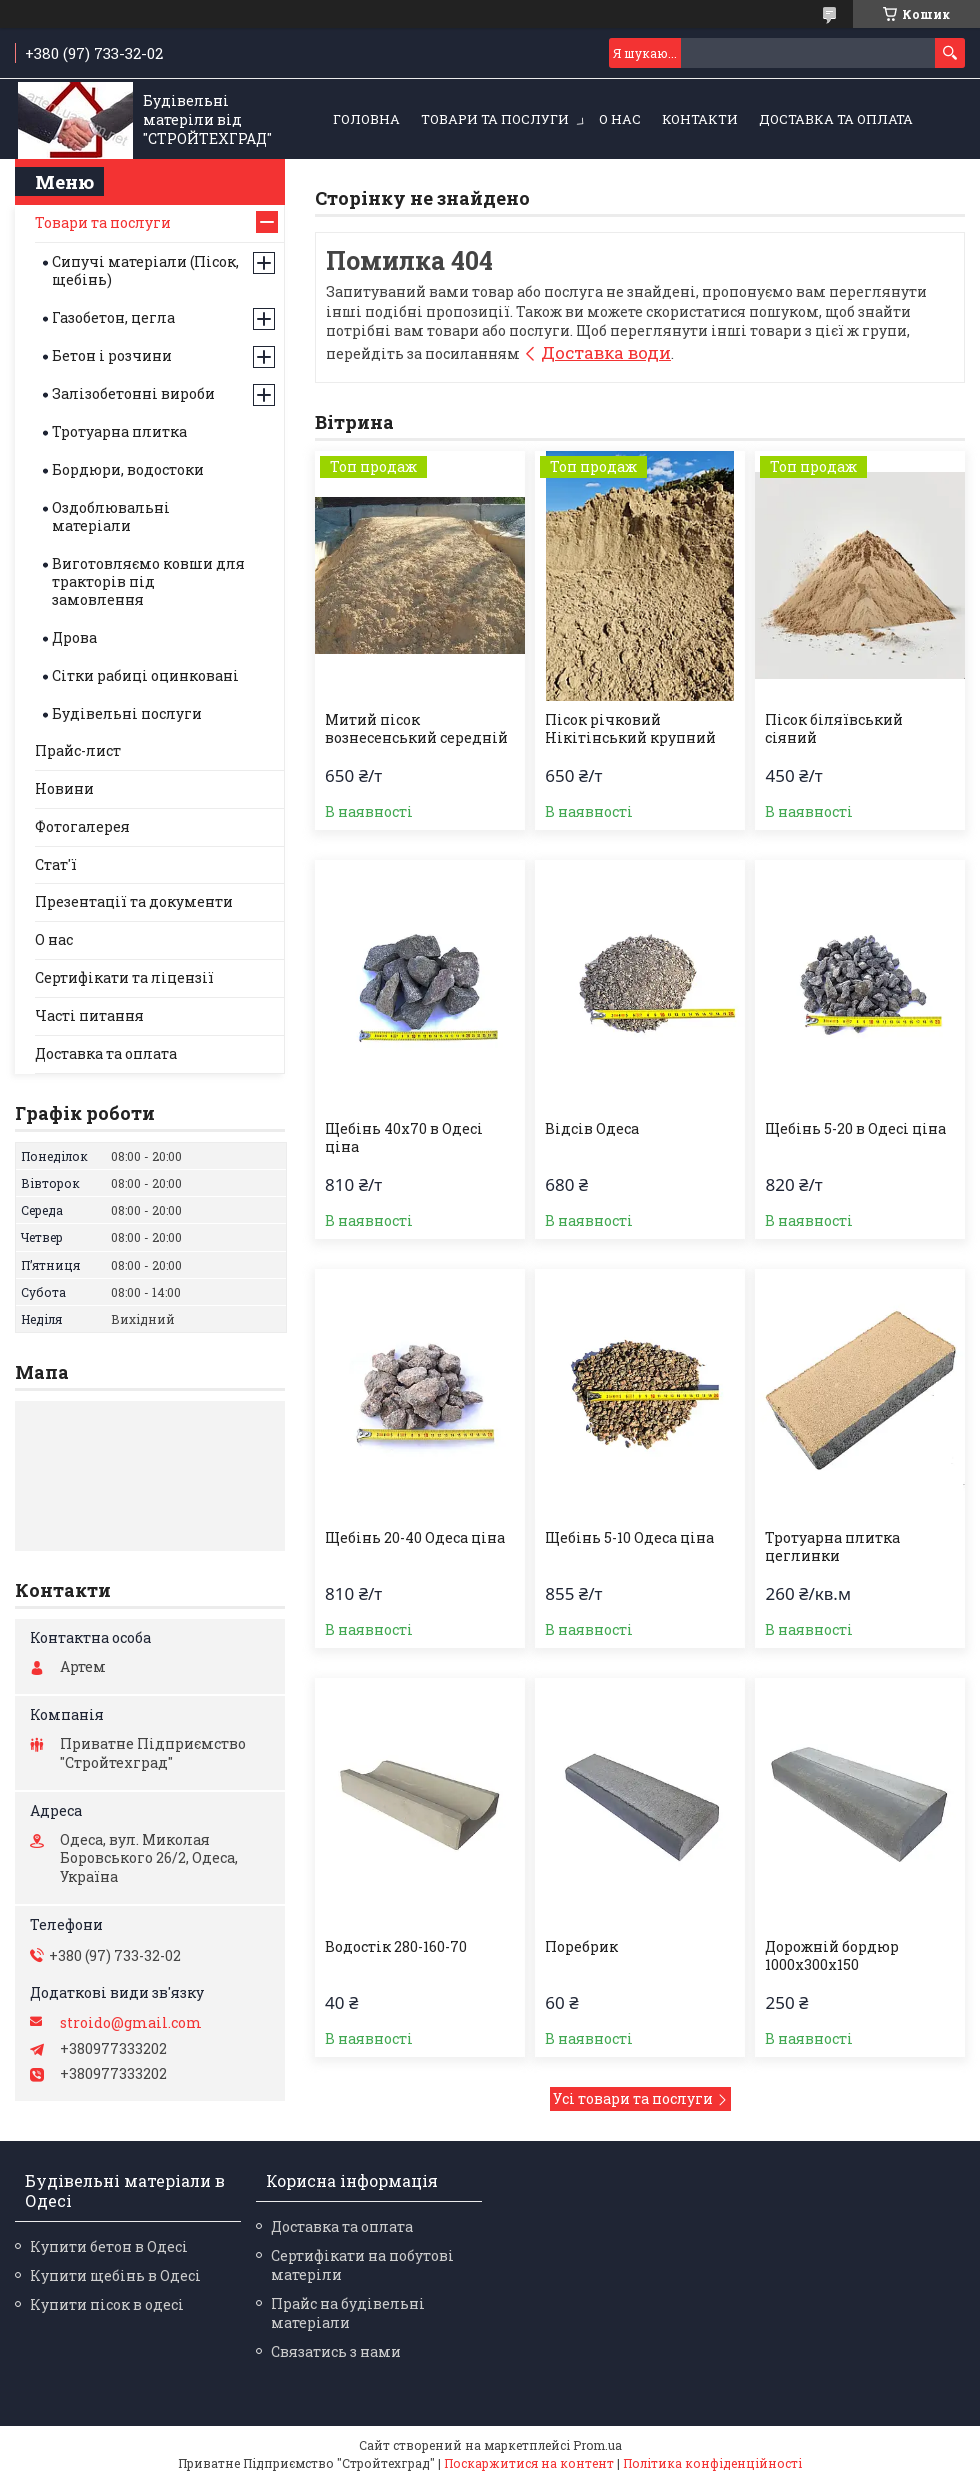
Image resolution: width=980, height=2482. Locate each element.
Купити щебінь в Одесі (115, 2275)
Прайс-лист (78, 750)
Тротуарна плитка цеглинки (832, 1547)
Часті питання (89, 1015)
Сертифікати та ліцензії (124, 977)
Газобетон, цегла (113, 317)
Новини (64, 788)
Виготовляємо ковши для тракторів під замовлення (148, 581)
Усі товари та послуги (633, 2098)
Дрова (74, 637)
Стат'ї (56, 864)
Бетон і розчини (112, 355)
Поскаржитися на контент (529, 2463)
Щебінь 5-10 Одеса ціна (629, 1538)
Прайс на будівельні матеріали (348, 2313)
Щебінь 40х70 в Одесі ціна (404, 1138)
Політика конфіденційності (712, 2463)
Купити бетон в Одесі (109, 2246)
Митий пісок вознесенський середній (416, 729)
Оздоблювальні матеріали (111, 516)
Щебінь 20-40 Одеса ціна (415, 1538)
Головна (366, 119)
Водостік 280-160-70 (396, 1947)
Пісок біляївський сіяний (834, 729)
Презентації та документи (134, 901)
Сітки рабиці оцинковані (145, 675)
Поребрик (581, 1947)
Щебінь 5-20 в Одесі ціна (855, 1129)
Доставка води (606, 352)
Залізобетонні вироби (133, 393)
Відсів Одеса (592, 1129)
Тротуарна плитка (119, 431)
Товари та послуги (495, 119)
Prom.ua (597, 2445)
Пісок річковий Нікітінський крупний (630, 729)
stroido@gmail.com (131, 2023)
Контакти (700, 119)
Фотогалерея (82, 826)
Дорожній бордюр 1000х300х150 (832, 1956)
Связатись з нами (336, 2351)
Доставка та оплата (836, 119)
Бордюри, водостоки (128, 469)
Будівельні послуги (127, 713)
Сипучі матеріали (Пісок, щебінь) (145, 270)
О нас (620, 119)
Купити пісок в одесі (107, 2304)
